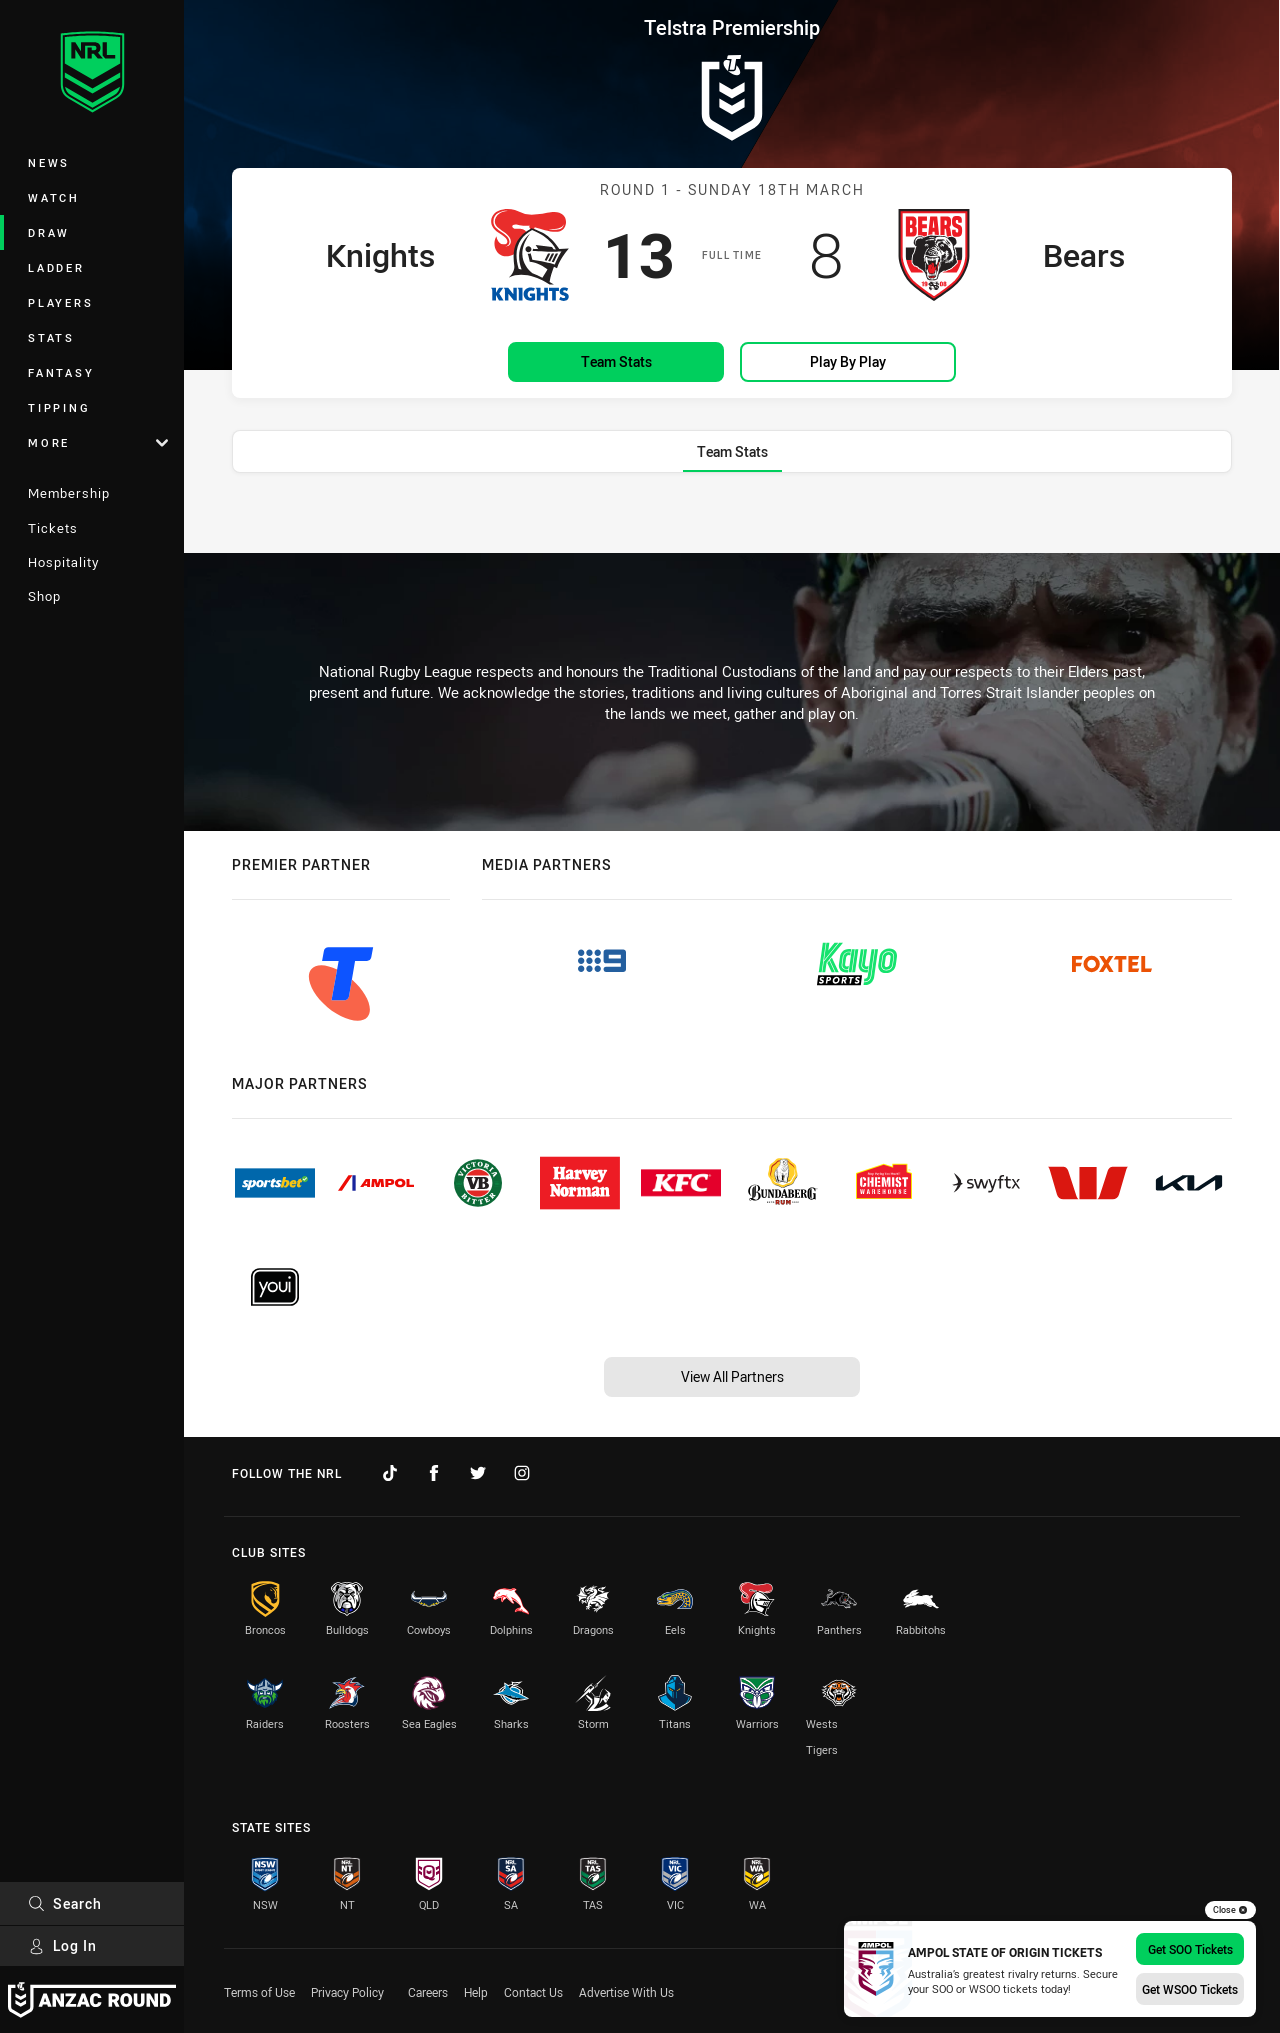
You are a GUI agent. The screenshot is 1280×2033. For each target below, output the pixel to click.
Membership (69, 493)
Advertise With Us (626, 1992)
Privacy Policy (347, 1992)
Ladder (56, 267)
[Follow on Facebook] (434, 1473)
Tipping (59, 407)
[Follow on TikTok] (390, 1473)
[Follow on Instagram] (522, 1473)
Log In (62, 1945)
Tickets (53, 528)
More (98, 442)
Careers (428, 1992)
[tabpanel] (732, 517)
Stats (51, 337)
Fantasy (61, 372)
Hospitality (63, 562)
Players (60, 302)
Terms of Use (259, 1992)
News (49, 162)
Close (1230, 1910)
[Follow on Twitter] (478, 1473)
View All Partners (732, 1376)
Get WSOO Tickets (1190, 1989)
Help (476, 1992)
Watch (54, 197)
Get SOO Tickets (1190, 1949)
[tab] (732, 451)
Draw (49, 232)
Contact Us (533, 1992)
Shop (44, 596)
